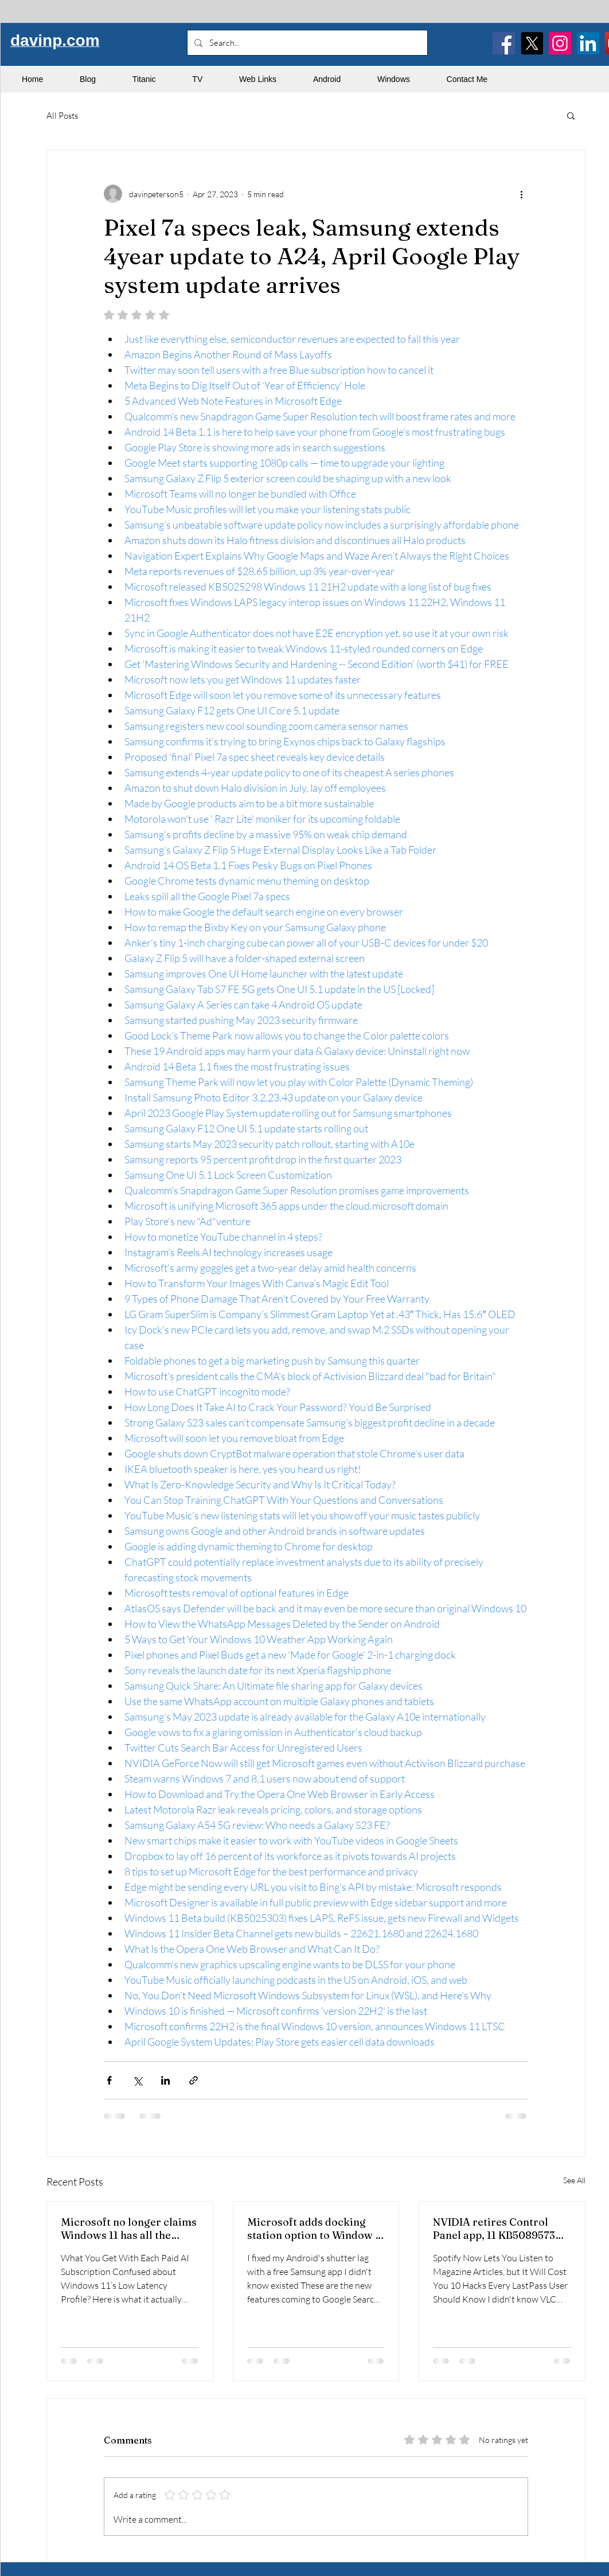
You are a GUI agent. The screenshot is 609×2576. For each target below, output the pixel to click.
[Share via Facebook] (109, 2080)
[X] (532, 43)
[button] (570, 115)
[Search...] (306, 42)
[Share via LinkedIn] (165, 2080)
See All (574, 2180)
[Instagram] (560, 43)
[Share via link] (193, 2080)
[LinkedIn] (588, 43)
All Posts (62, 115)
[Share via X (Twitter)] (137, 2080)
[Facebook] (504, 43)
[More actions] (521, 194)
